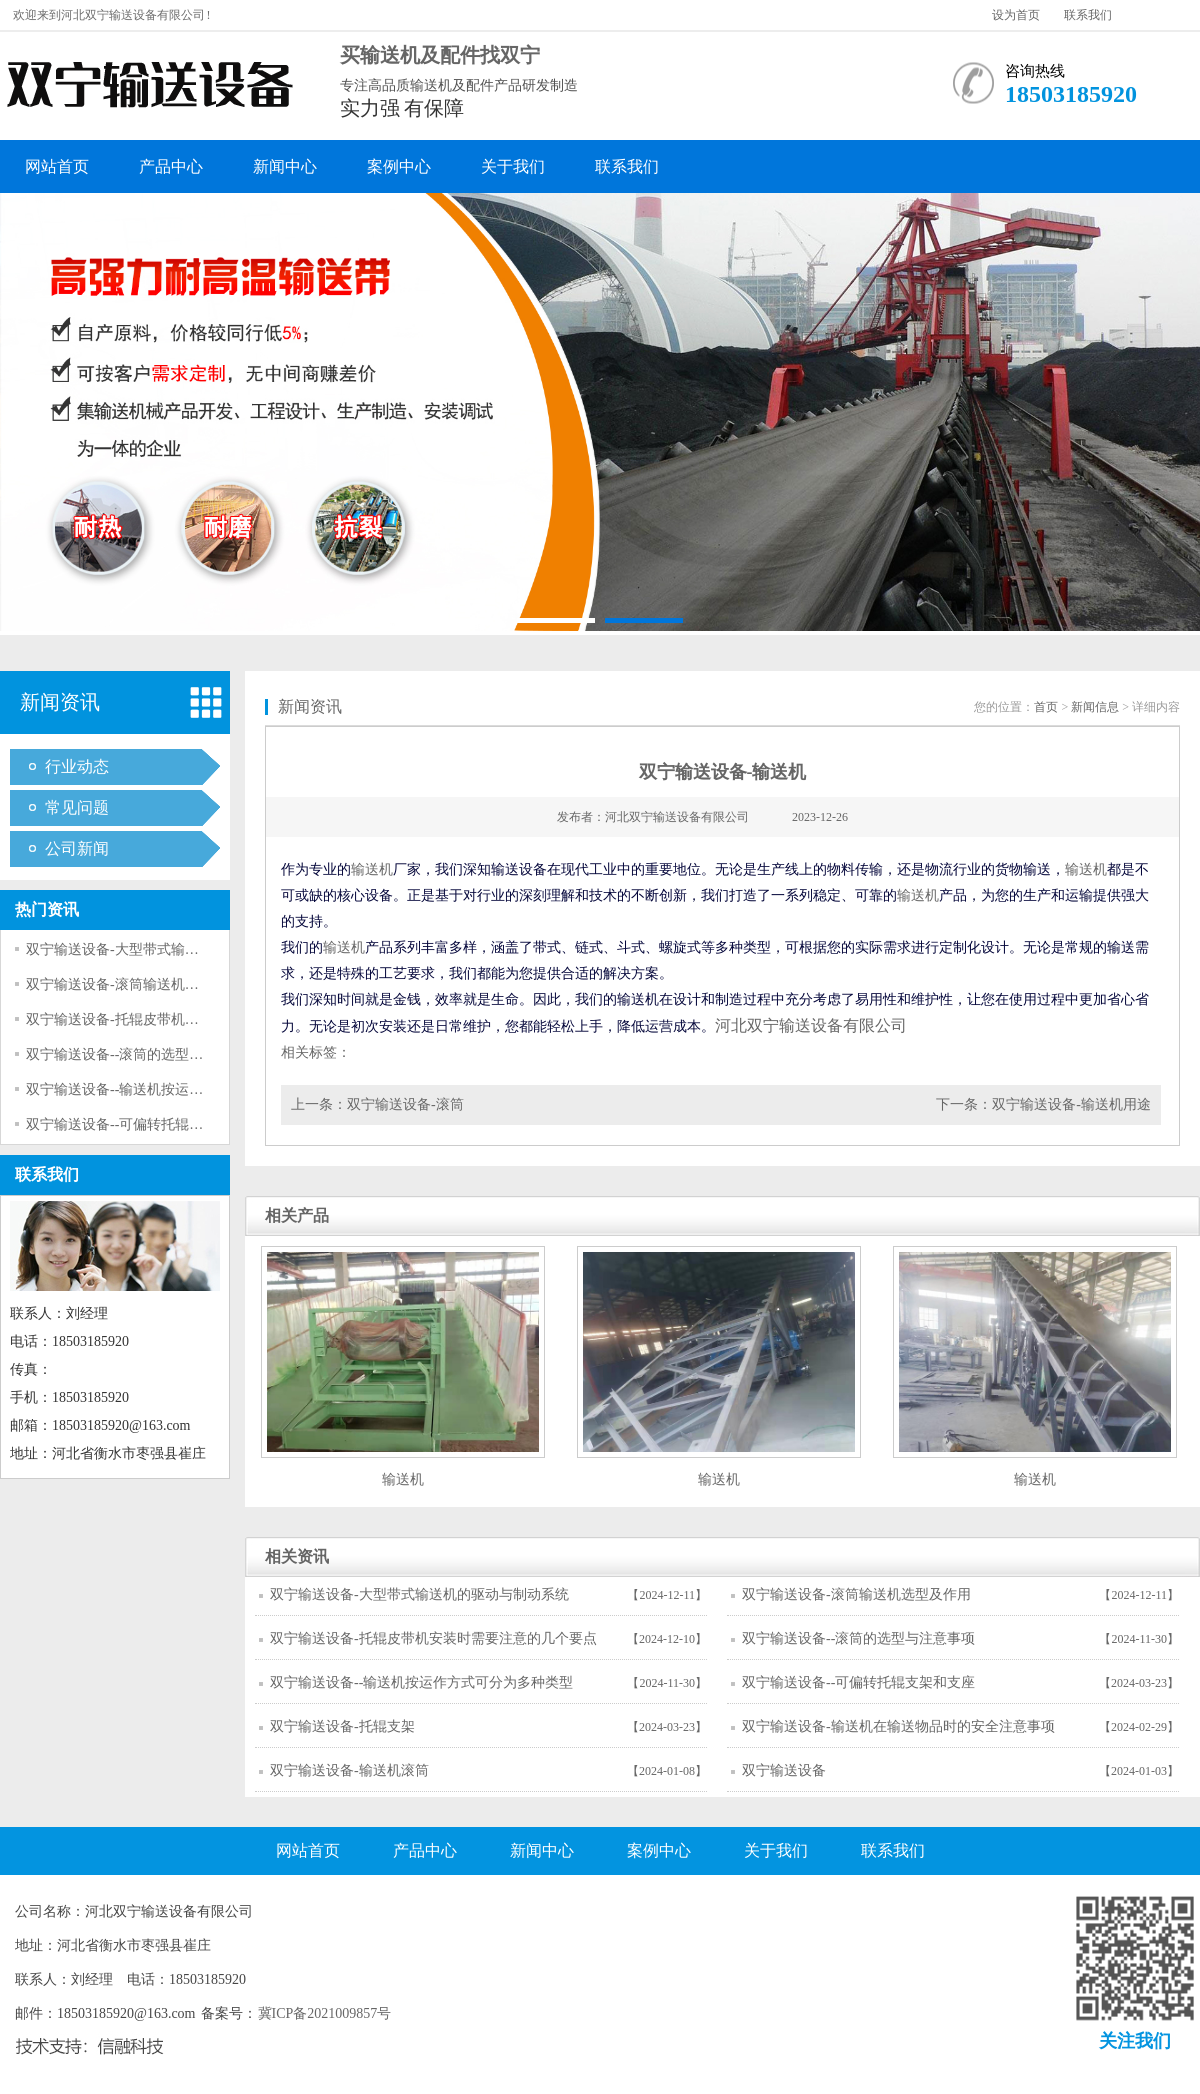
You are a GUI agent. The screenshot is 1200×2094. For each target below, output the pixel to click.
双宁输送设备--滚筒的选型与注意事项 (142, 1054)
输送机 (372, 869)
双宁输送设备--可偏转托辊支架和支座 (142, 1124)
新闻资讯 (60, 702)
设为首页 (1016, 15)
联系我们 (1088, 15)
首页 (1046, 707)
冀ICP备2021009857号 (325, 2013)
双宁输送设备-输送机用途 (1071, 1104)
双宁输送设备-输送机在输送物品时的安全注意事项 (898, 1726)
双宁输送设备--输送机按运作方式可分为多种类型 (177, 1089)
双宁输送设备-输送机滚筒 (349, 1770)
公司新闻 (77, 848)
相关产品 (297, 1215)
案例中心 (399, 166)
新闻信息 (1095, 707)
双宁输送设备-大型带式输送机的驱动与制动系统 (175, 949)
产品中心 (171, 166)
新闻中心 (285, 166)
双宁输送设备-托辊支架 (342, 1726)
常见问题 (77, 807)
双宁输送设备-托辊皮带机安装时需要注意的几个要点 (189, 1019)
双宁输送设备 (784, 1770)
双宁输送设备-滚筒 (405, 1104)
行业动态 (77, 766)
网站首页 (57, 166)
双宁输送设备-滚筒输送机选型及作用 (140, 984)
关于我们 (513, 166)
